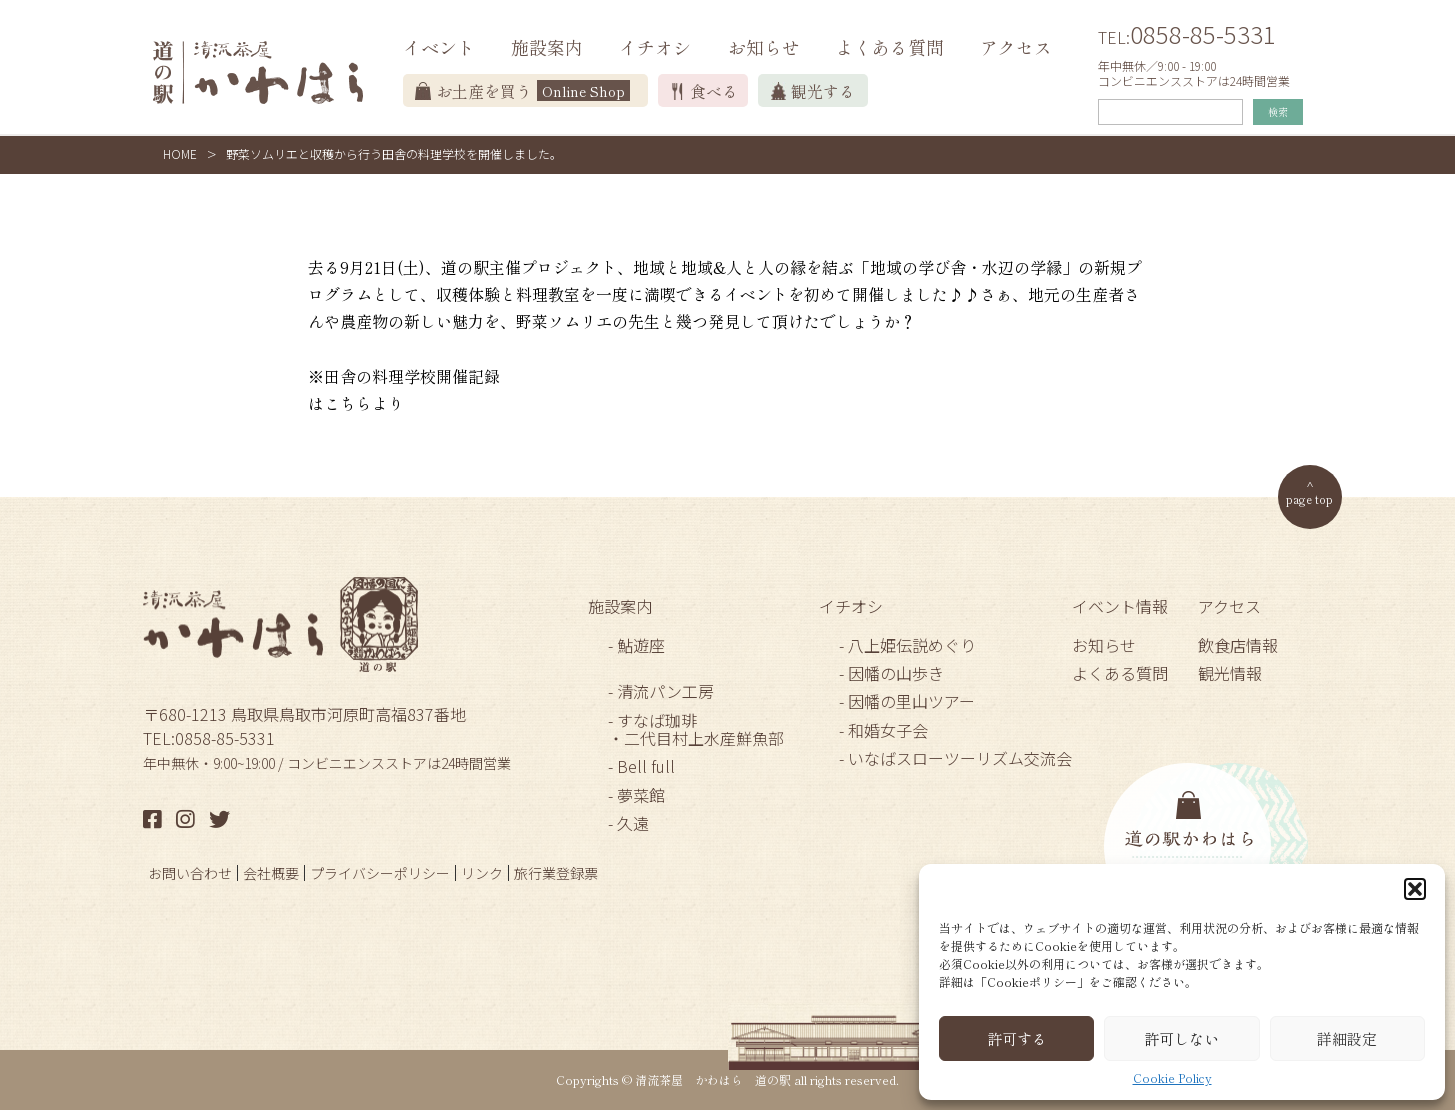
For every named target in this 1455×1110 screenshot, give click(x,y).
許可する (1017, 1038)
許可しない (1181, 1038)
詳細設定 (1347, 1038)
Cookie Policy (1172, 1078)
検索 (1278, 111)
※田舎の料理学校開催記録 (404, 376)
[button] (1415, 889)
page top (1309, 498)
